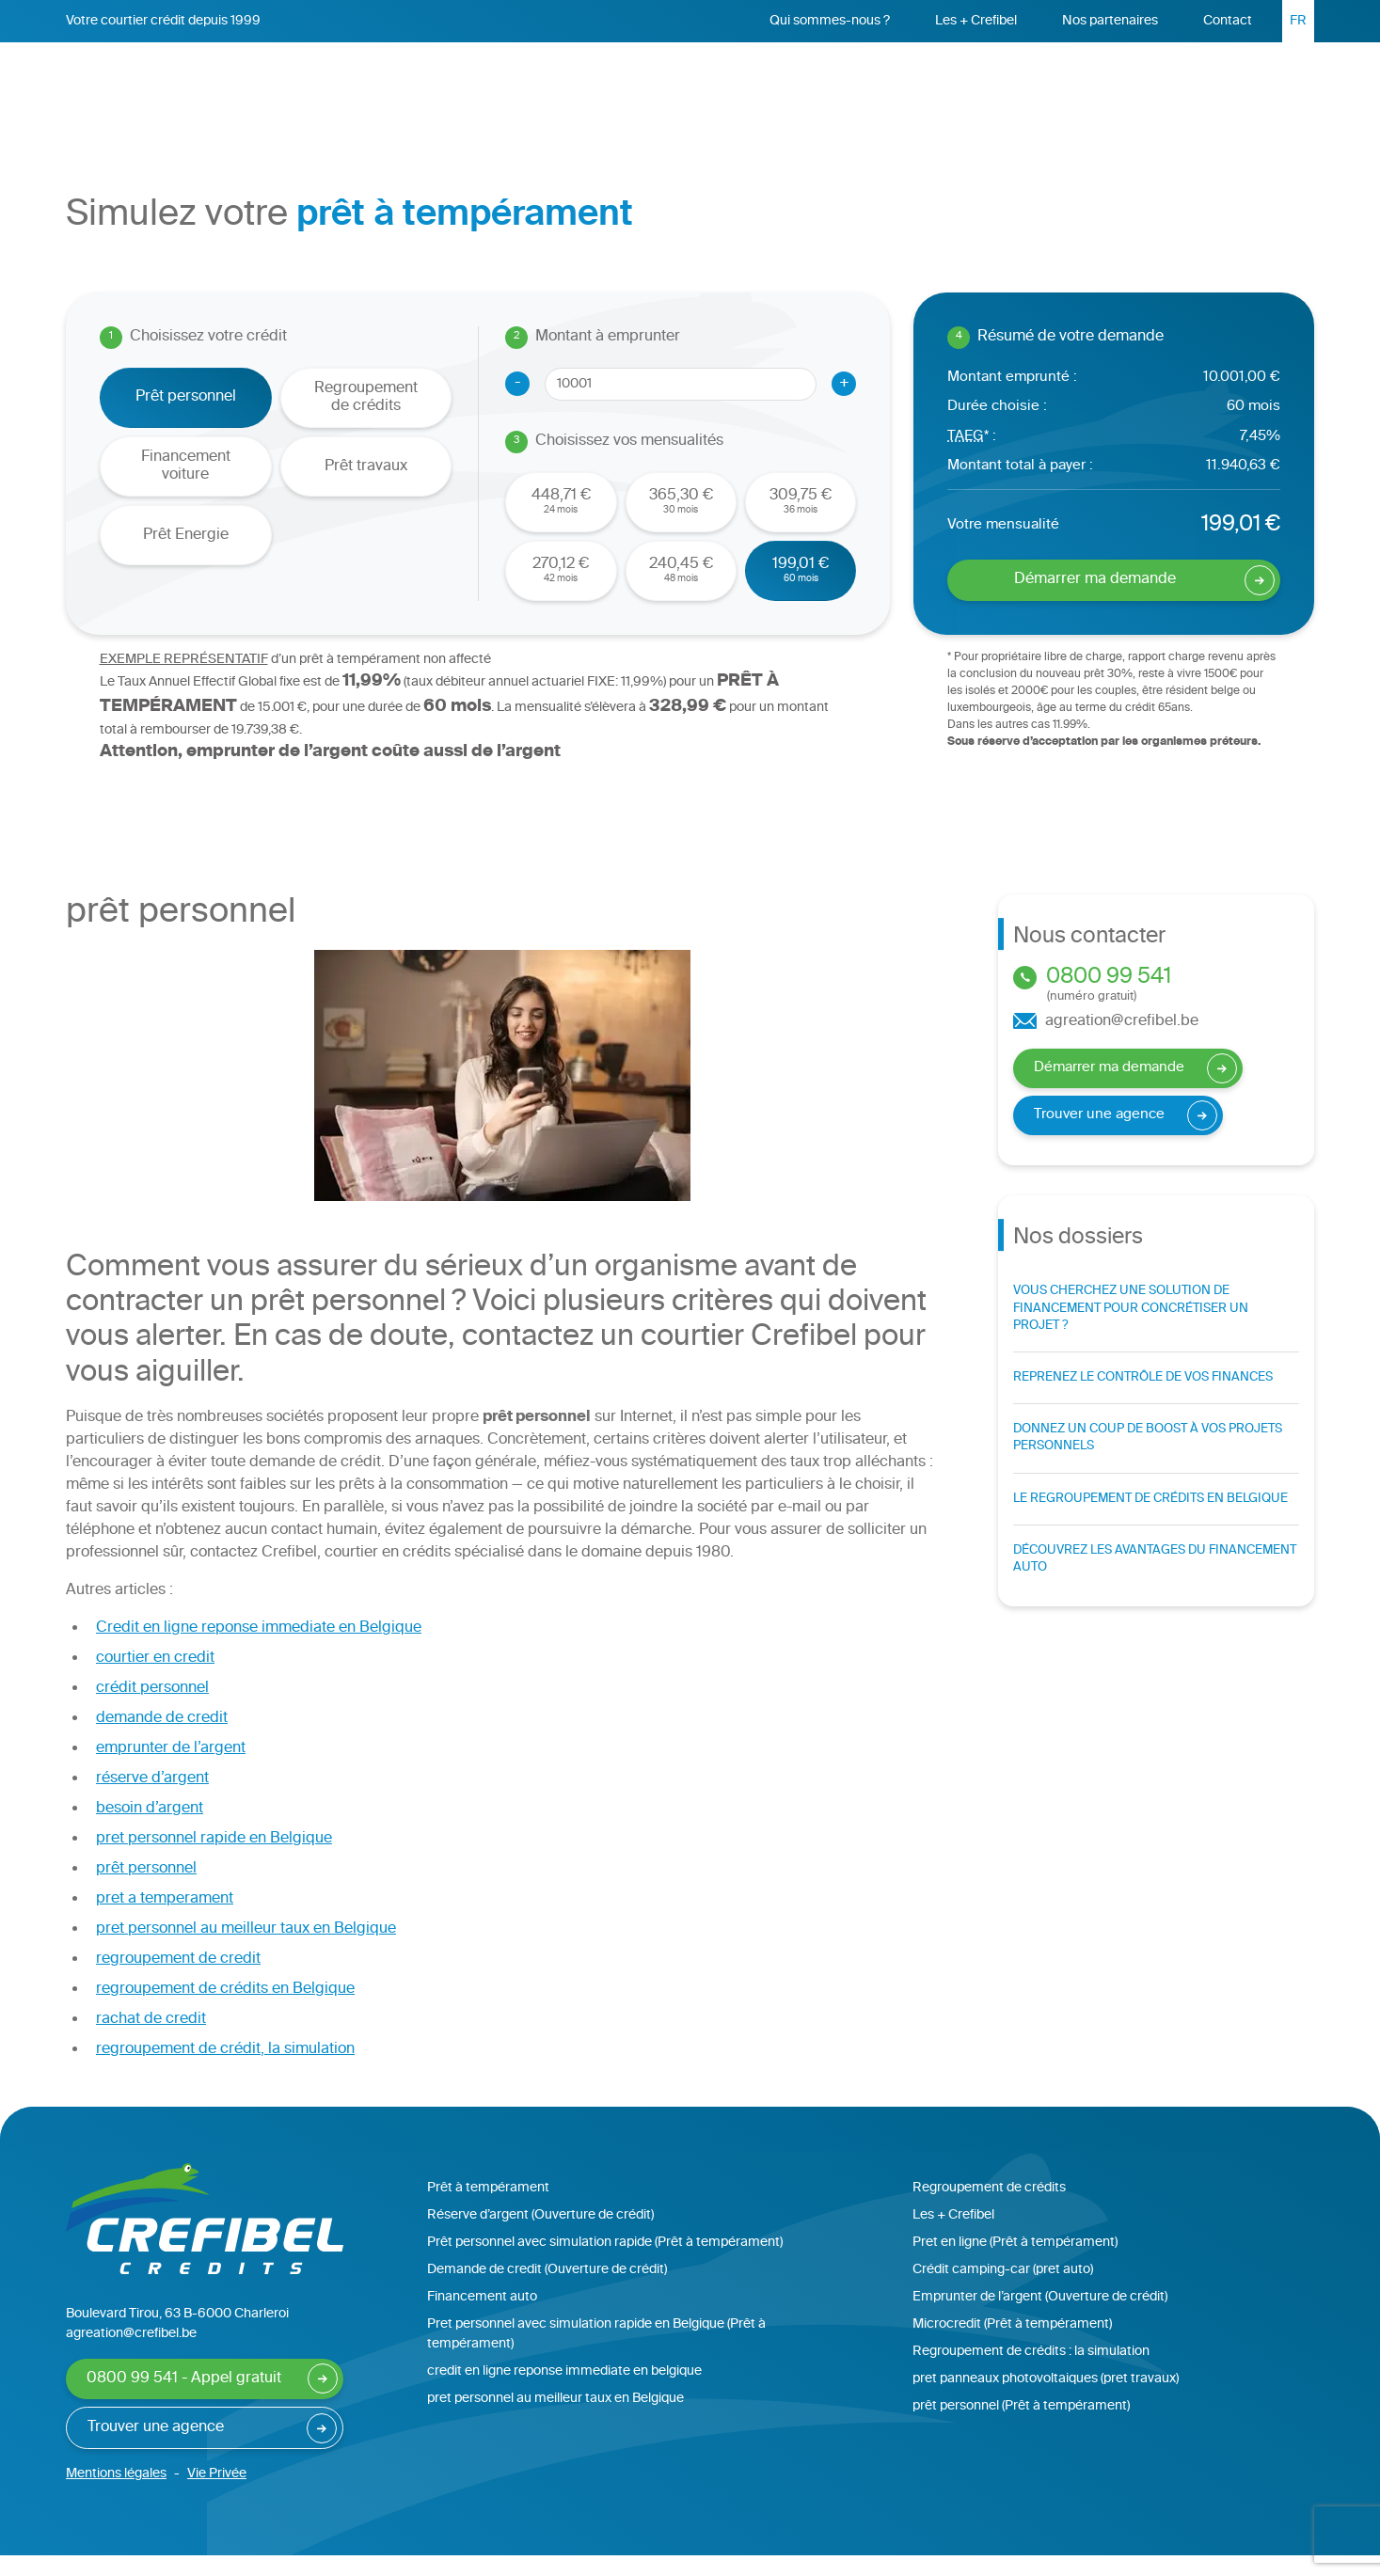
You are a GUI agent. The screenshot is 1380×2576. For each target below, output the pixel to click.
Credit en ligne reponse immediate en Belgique (258, 1649)
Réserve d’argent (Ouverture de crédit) (540, 2236)
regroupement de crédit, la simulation (225, 2070)
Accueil (509, 86)
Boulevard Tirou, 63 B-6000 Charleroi (177, 2335)
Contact (1227, 21)
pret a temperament (164, 1920)
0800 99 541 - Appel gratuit (184, 2399)
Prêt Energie (186, 556)
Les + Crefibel (976, 21)
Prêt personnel (615, 86)
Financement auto (482, 2318)
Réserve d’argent (984, 89)
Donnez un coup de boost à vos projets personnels (1147, 1458)
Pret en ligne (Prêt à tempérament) (1015, 2263)
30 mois (681, 521)
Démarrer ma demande (1175, 91)
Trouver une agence (1099, 1135)
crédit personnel (152, 1709)
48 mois (681, 590)
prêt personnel (146, 1890)
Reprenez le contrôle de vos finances (1143, 1398)
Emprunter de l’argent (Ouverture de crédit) (1039, 2318)
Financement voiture (185, 487)
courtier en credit (155, 1679)
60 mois (800, 590)
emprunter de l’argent (171, 1769)
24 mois (561, 521)
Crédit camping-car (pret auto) (1002, 2290)
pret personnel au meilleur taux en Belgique (246, 1950)
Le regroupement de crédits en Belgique (1150, 1520)
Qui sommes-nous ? (829, 21)
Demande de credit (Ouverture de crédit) (547, 2290)
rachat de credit (151, 2040)
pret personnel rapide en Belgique (214, 1859)
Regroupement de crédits (795, 86)
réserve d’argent (152, 1799)
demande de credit (162, 1739)
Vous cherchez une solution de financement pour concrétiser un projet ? (1130, 1329)
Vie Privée (216, 2494)
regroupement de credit (178, 1980)
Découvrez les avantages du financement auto (1154, 1580)
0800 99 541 (1156, 1005)
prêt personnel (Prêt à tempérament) (1021, 2427)
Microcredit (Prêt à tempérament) (1012, 2345)
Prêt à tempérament (488, 2209)
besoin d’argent (149, 1829)
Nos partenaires (1110, 21)
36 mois (800, 521)
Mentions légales (116, 2494)
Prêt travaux (366, 487)
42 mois (560, 590)
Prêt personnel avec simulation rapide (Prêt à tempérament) (605, 2263)
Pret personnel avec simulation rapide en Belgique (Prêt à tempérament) (596, 2355)
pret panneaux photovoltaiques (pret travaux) (1045, 2400)
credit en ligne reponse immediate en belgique (564, 2392)
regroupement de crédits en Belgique (225, 2010)
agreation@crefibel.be (1105, 1043)
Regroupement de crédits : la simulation (1031, 2372)
